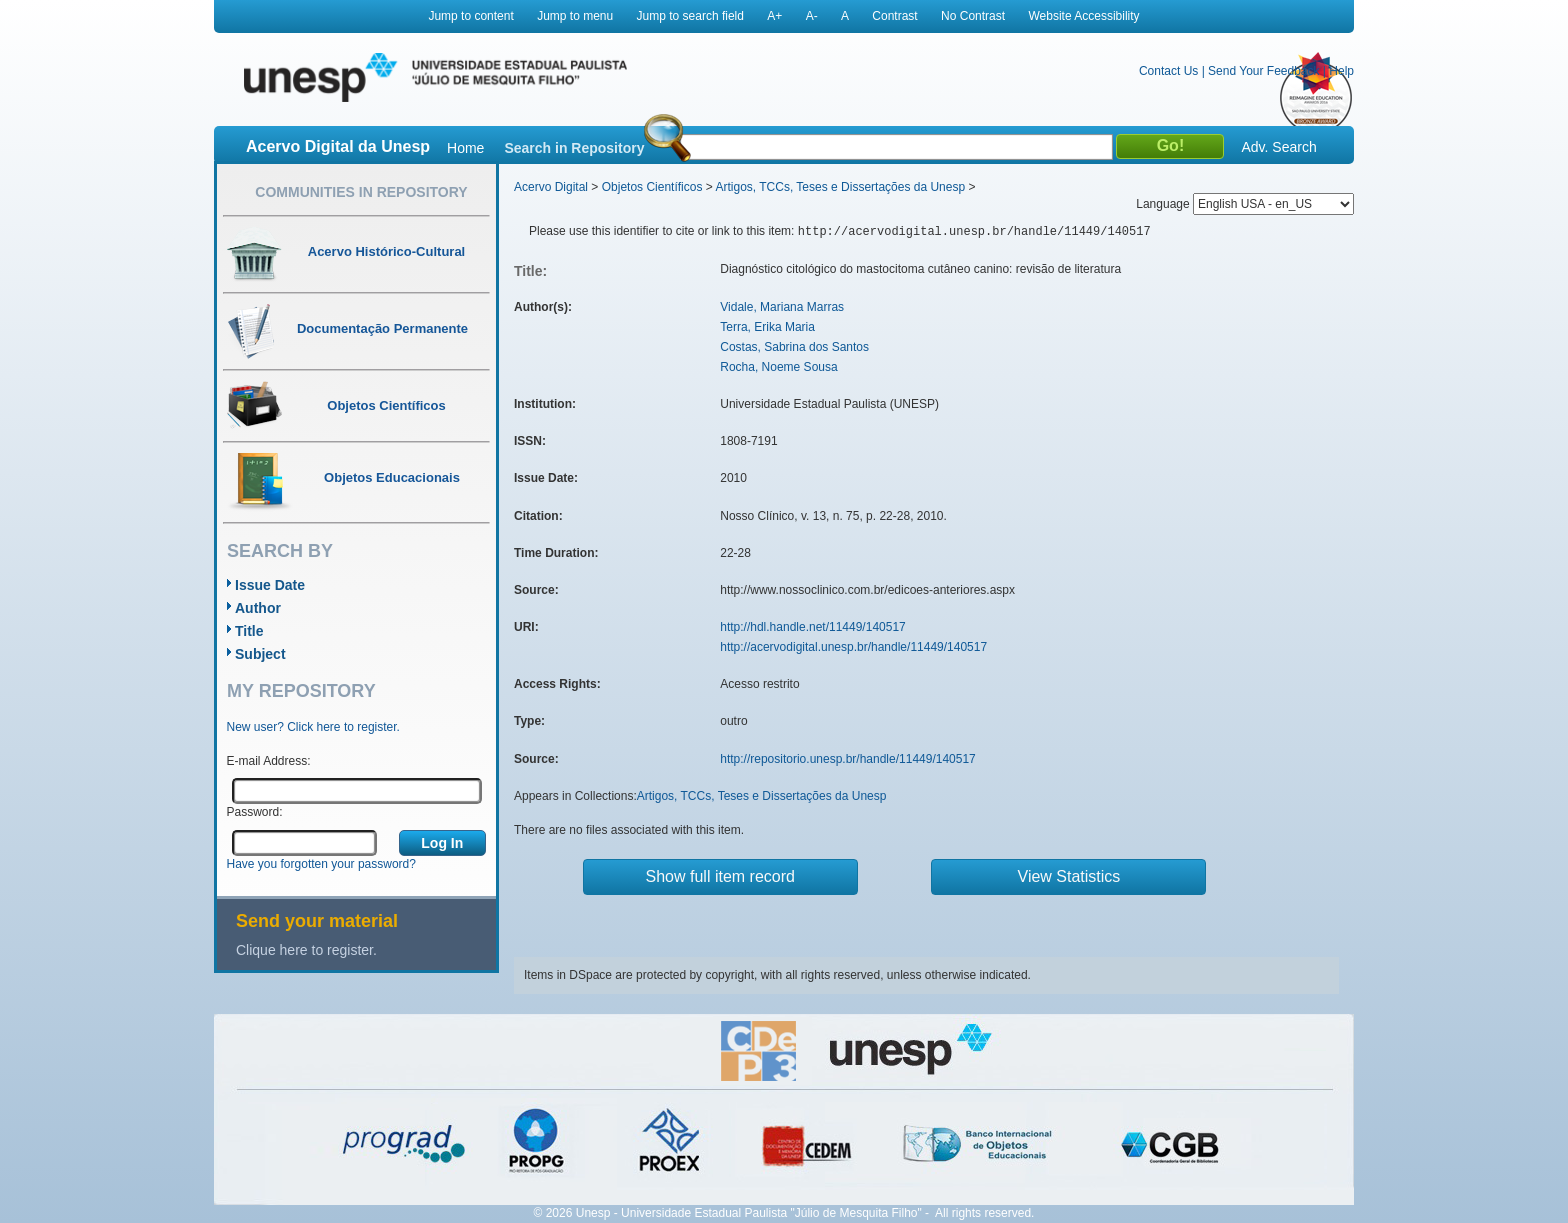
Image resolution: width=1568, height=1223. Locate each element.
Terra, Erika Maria (767, 327)
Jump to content (470, 16)
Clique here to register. (306, 950)
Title (249, 631)
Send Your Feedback (1263, 71)
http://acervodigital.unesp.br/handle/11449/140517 (853, 647)
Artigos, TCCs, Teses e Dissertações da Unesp (840, 187)
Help (1341, 71)
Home (465, 148)
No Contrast (973, 16)
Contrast (894, 16)
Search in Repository (574, 148)
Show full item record (720, 876)
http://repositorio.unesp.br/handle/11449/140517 (848, 759)
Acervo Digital (551, 187)
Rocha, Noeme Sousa (778, 367)
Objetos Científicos (652, 187)
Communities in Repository (361, 192)
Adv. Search (1278, 147)
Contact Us (1168, 71)
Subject (260, 654)
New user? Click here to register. (313, 727)
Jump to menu (575, 16)
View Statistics (1069, 876)
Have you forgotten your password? (321, 864)
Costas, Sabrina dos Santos (794, 347)
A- (812, 16)
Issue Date (270, 585)
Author (258, 608)
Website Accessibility (1083, 16)
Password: (255, 812)
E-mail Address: (269, 761)
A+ (774, 16)
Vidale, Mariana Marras (782, 307)
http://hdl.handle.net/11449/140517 (813, 627)
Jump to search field (690, 16)
